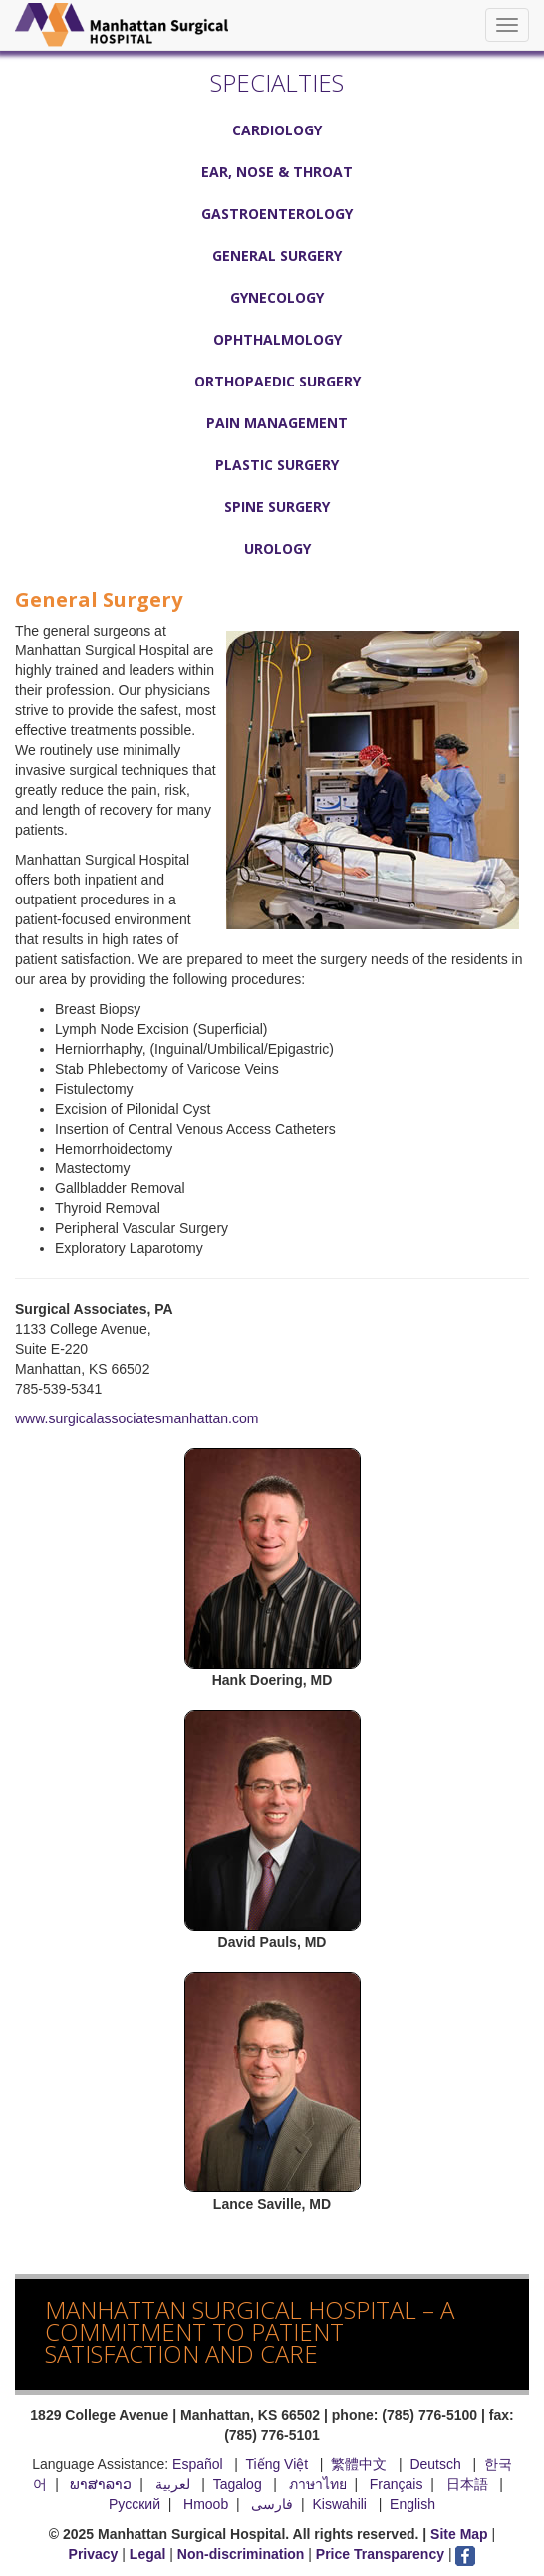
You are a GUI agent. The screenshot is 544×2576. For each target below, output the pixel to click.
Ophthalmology (277, 339)
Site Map (459, 2534)
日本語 (469, 2484)
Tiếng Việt (276, 2464)
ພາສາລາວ (101, 2484)
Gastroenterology (277, 213)
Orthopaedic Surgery (277, 381)
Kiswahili (342, 2504)
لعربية (174, 2484)
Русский (134, 2504)
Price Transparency (380, 2554)
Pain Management (277, 422)
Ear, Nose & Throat (277, 171)
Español (197, 2464)
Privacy (94, 2554)
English (412, 2504)
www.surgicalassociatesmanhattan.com (136, 1418)
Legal (148, 2554)
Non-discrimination (241, 2554)
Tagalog (237, 2484)
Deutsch (434, 2464)
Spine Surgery (277, 506)
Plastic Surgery (277, 464)
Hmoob (205, 2504)
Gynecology (277, 297)
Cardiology (277, 130)
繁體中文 (359, 2464)
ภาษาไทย (318, 2484)
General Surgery (277, 255)
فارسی (272, 2504)
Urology (277, 548)
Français (396, 2484)
